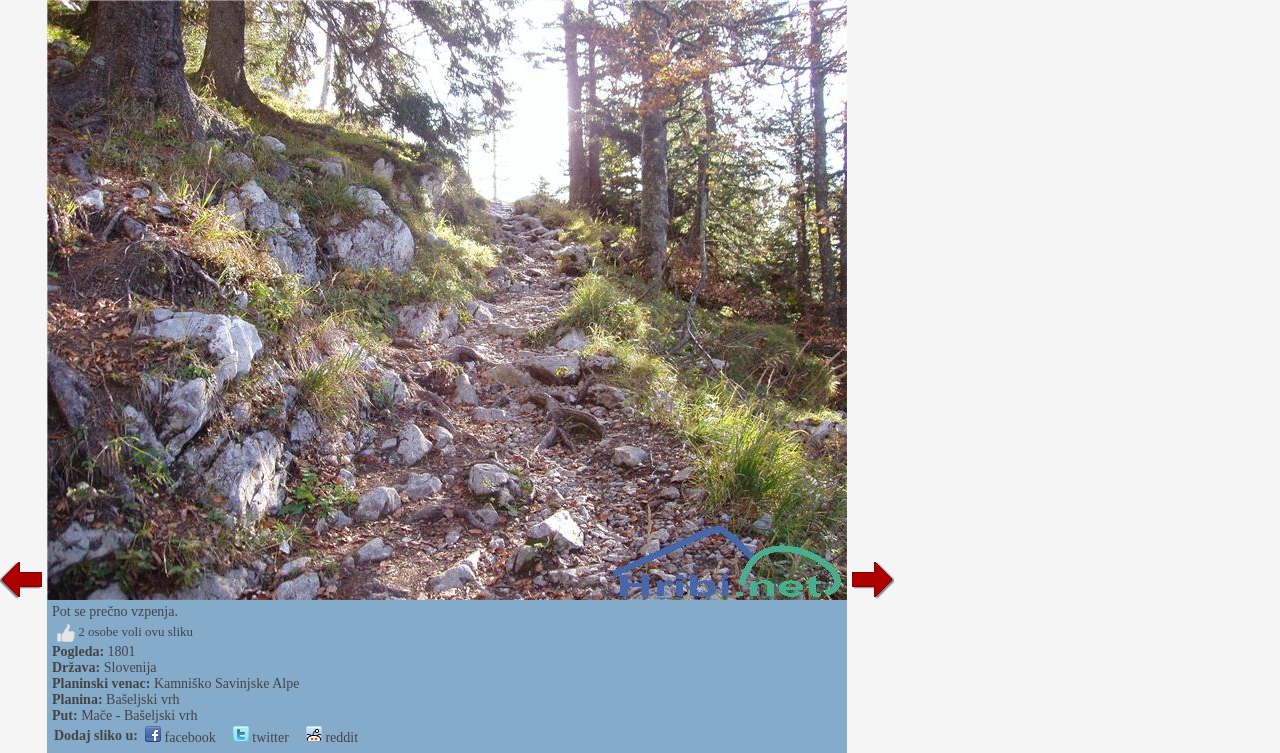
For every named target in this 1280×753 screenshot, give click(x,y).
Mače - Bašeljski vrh (139, 715)
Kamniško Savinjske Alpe (226, 683)
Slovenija (130, 667)
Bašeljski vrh (143, 699)
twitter (261, 737)
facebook (180, 737)
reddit (332, 737)
